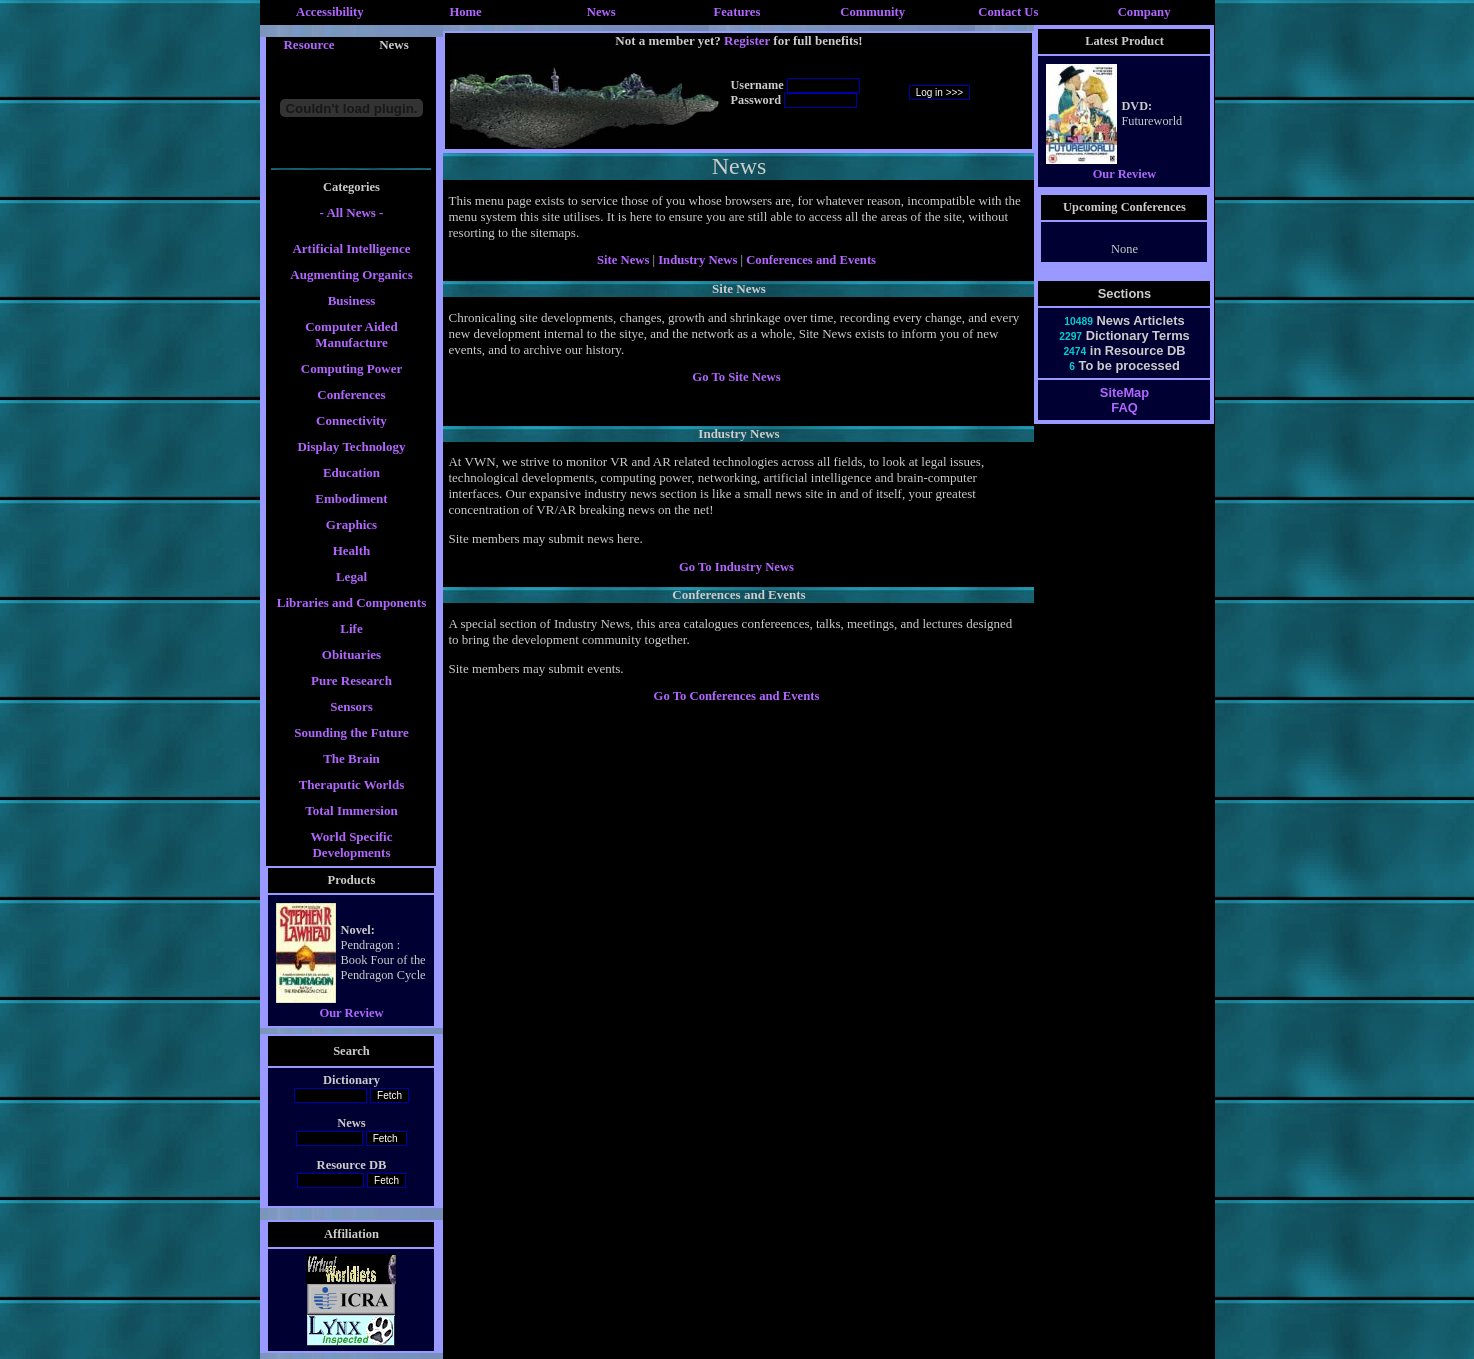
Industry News (699, 260)
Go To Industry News (736, 567)
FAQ (1124, 407)
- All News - (352, 212)
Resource (308, 44)
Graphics (351, 524)
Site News (623, 260)
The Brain (351, 758)
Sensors (351, 706)
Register (747, 40)
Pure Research (351, 680)
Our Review (351, 1013)
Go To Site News (736, 377)
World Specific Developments (352, 844)
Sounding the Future (351, 732)
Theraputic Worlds (352, 784)
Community (872, 12)
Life (351, 628)
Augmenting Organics (351, 274)
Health (352, 550)
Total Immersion (351, 810)
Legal (351, 576)
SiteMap (1124, 392)
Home (465, 12)
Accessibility (330, 12)
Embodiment (351, 498)
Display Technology (351, 446)
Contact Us (1008, 12)
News (601, 12)
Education (351, 472)
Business (352, 300)
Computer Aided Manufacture (351, 334)
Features (737, 12)
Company (1144, 12)
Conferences (351, 394)
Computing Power (351, 368)
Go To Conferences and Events (737, 696)
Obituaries (351, 654)
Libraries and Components (352, 602)
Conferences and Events (811, 260)
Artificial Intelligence (351, 248)
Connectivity (351, 420)
